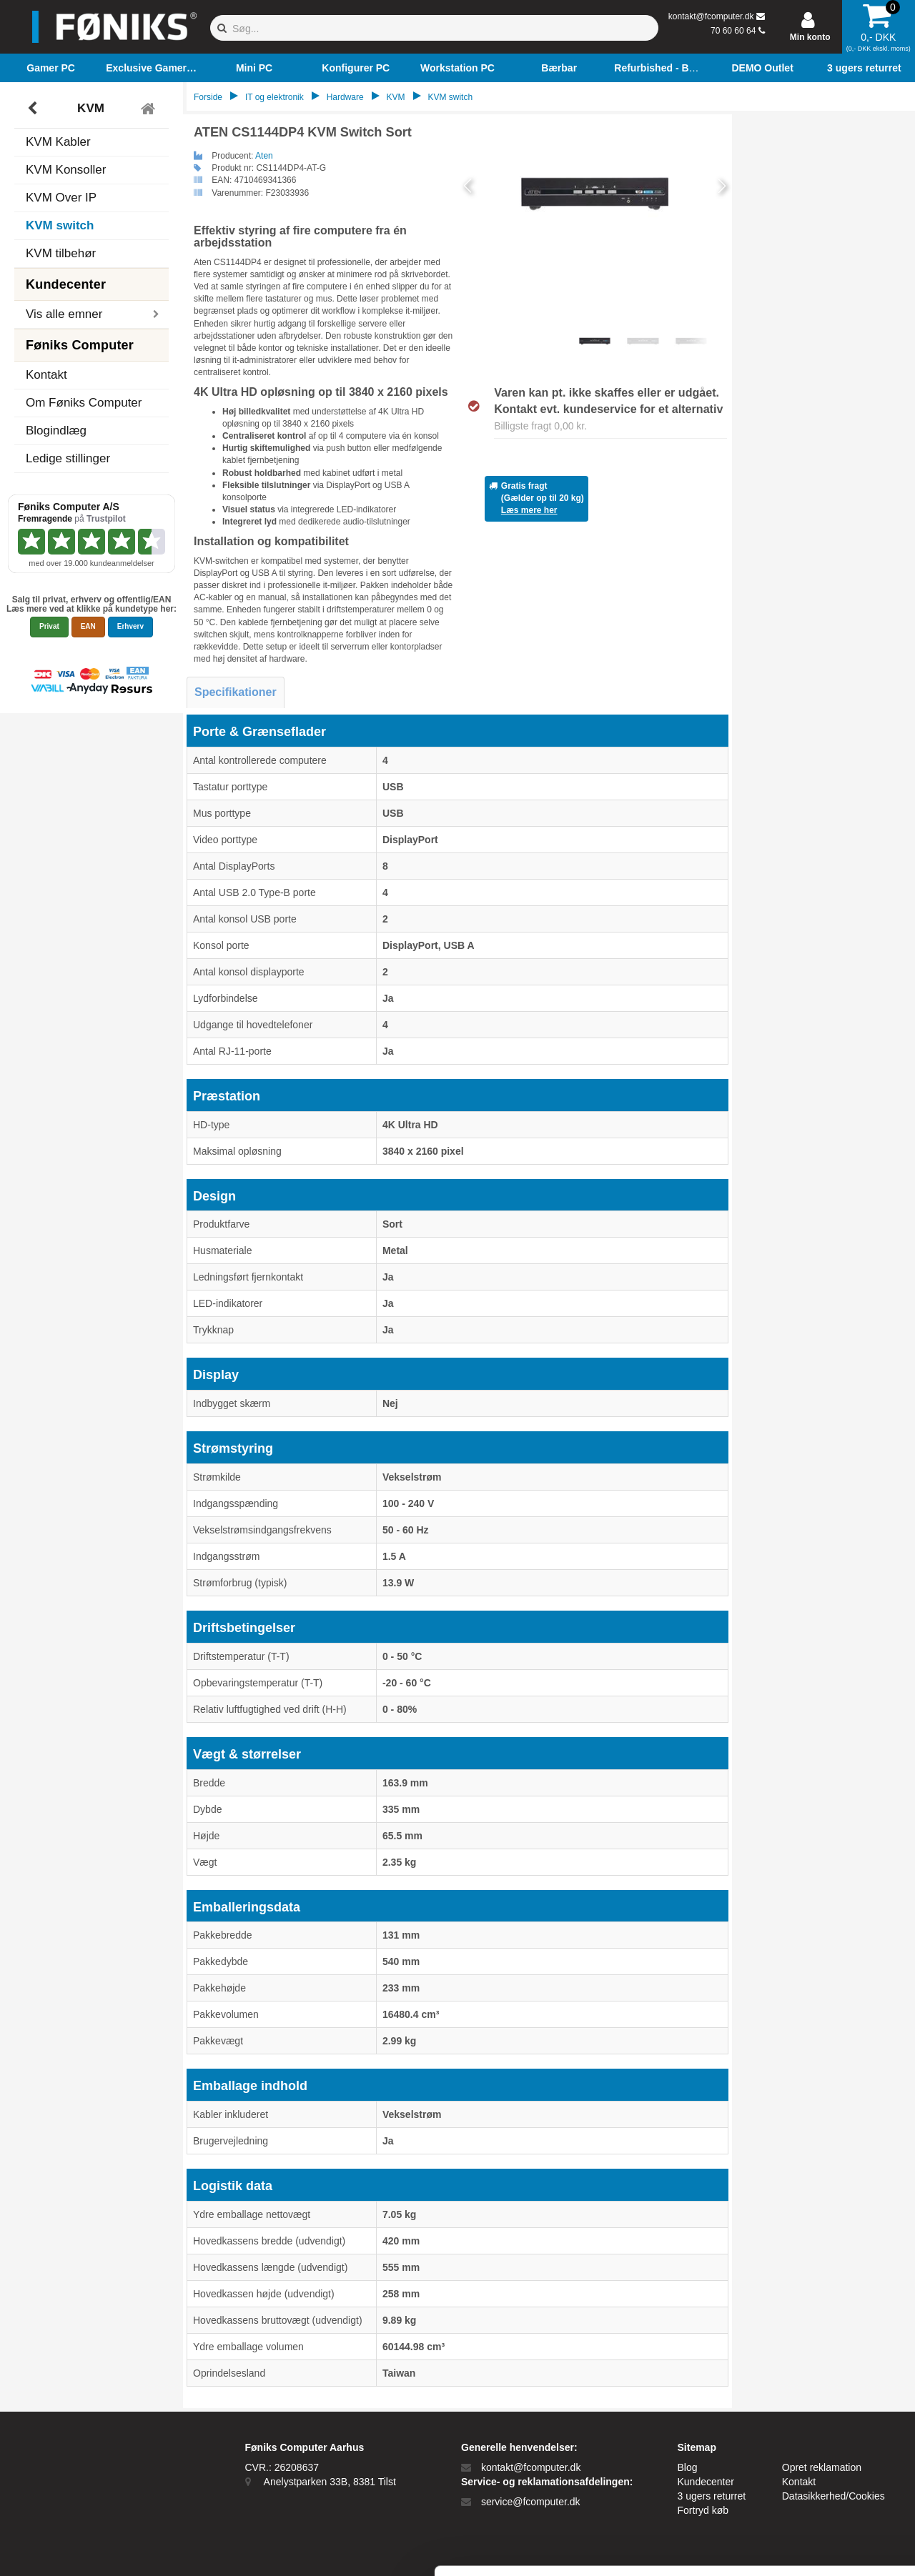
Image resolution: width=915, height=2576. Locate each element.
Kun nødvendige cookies (795, 2454)
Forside (208, 97)
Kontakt (46, 375)
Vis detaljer (743, 2548)
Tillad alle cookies (795, 2407)
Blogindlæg (56, 430)
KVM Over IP (61, 197)
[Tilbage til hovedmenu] (150, 108)
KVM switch (60, 225)
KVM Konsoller (66, 169)
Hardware (345, 97)
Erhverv (130, 626)
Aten (264, 156)
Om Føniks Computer (84, 402)
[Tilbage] (34, 108)
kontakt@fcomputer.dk (711, 16)
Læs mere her (529, 510)
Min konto (810, 37)
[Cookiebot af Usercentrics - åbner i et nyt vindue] (92, 2548)
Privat (49, 626)
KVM (90, 108)
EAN (88, 626)
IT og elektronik (274, 97)
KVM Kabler (58, 142)
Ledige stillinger (68, 458)
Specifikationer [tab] (235, 692)
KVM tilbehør (61, 253)
